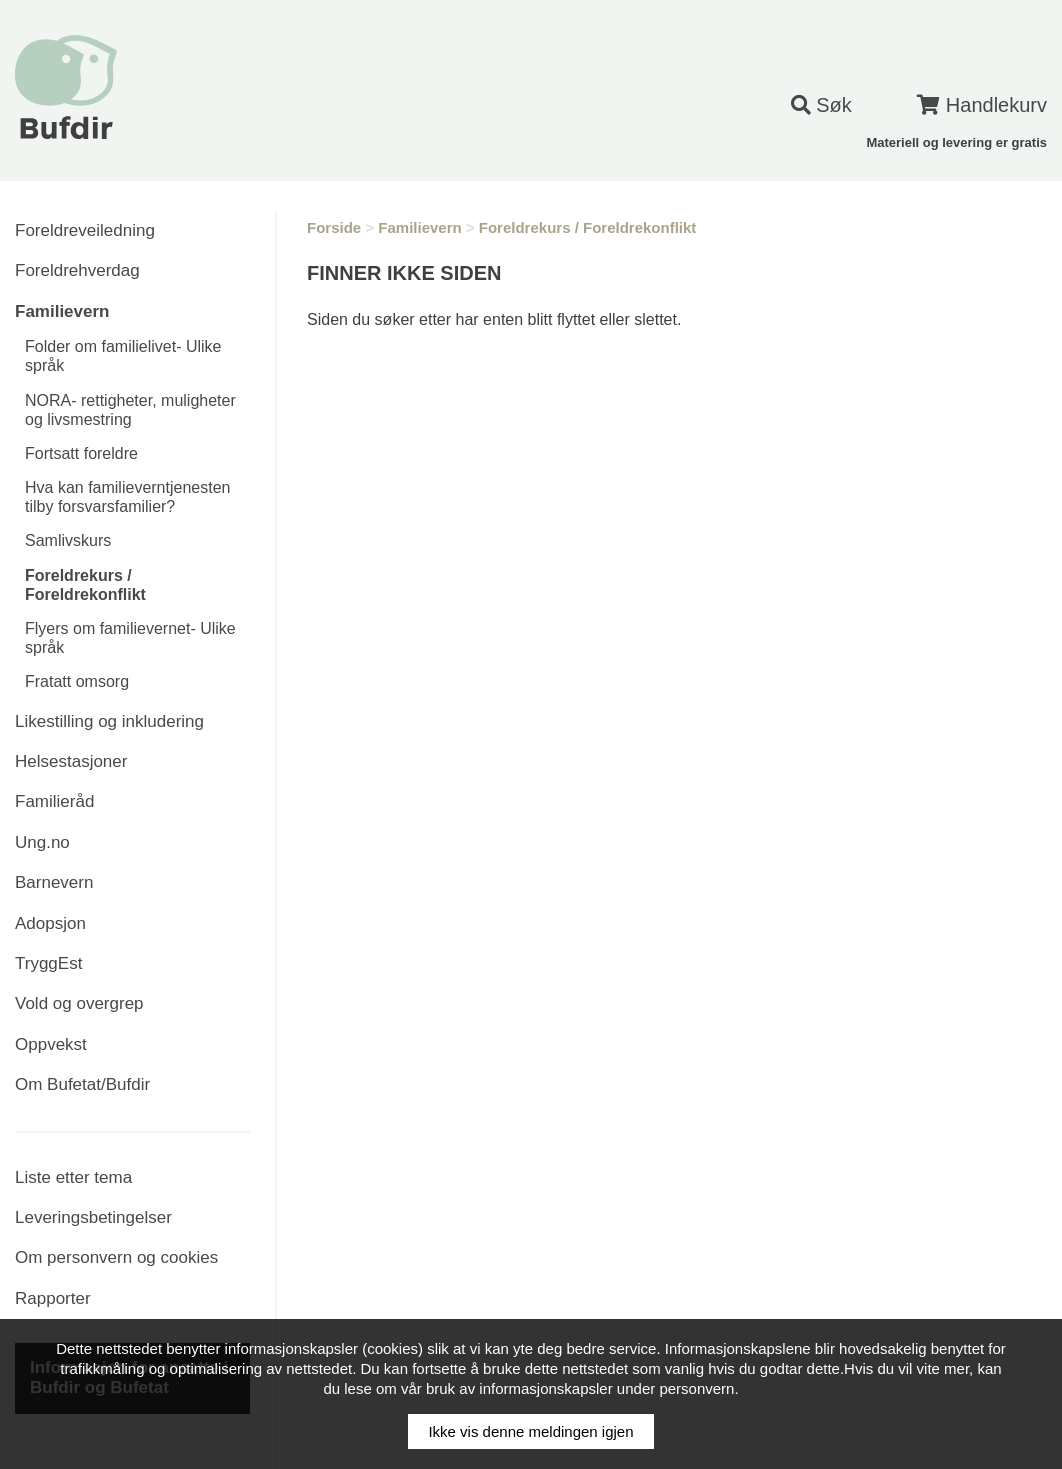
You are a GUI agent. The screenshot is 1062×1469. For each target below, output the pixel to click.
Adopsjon (50, 923)
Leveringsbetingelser (93, 1217)
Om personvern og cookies (116, 1257)
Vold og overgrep (79, 1003)
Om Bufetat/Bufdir (82, 1084)
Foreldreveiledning (85, 230)
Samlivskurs (68, 540)
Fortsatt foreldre (81, 453)
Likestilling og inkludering (109, 721)
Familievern (62, 311)
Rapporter (53, 1298)
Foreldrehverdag (77, 270)
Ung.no (42, 842)
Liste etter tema (73, 1177)
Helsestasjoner (71, 761)
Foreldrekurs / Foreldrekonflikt (588, 227)
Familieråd (54, 801)
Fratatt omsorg (77, 681)
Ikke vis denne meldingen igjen (530, 1431)
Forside (334, 227)
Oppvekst (51, 1044)
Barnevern (54, 882)
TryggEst (48, 963)
